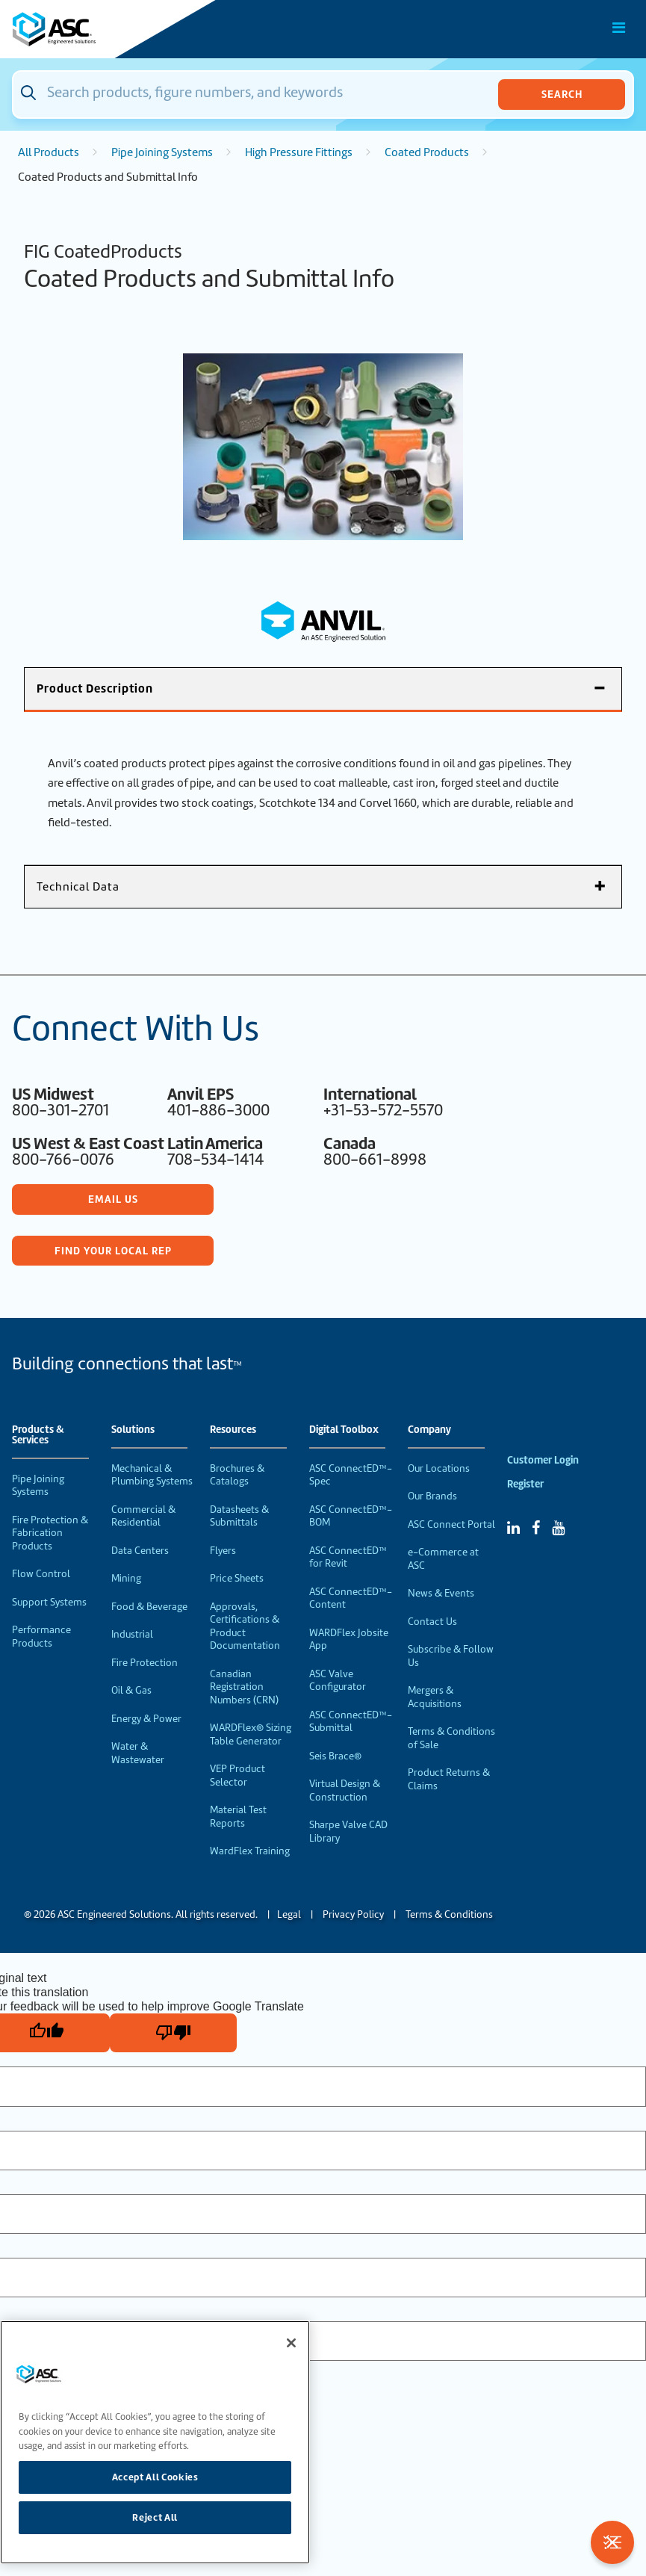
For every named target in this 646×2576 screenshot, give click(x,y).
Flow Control (41, 1573)
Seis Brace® (335, 1756)
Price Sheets (237, 1578)
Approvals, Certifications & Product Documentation (245, 1626)
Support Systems (49, 1602)
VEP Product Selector (237, 1775)
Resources (233, 1430)
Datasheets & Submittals (239, 1516)
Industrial (132, 1634)
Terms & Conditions (449, 1914)
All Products (48, 152)
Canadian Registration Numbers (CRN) (244, 1687)
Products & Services (38, 1435)
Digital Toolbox (344, 1430)
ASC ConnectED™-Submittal (350, 1722)
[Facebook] (536, 1527)
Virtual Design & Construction (344, 1790)
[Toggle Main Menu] (619, 27)
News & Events (441, 1593)
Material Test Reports (238, 1816)
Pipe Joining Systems (162, 152)
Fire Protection (144, 1662)
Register (525, 1484)
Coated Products (427, 152)
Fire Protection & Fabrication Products (50, 1533)
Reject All (155, 2517)
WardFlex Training (250, 1851)
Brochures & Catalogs (237, 1475)
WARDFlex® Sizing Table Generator (250, 1734)
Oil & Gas (131, 1690)
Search (562, 94)
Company (429, 1430)
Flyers (223, 1550)
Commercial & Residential (143, 1516)
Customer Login (543, 1460)
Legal (289, 1914)
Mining (126, 1578)
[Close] (291, 2342)
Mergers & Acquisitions (435, 1697)
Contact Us (432, 1621)
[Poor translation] (173, 2032)
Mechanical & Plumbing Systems (152, 1475)
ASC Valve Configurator (337, 1681)
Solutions (133, 1430)
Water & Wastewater (137, 1753)
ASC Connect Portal (451, 1524)
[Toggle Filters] (612, 2542)
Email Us (113, 1199)
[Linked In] (513, 1527)
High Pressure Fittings (298, 152)
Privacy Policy (353, 1914)
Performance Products (41, 1636)
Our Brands (432, 1496)
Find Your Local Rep (113, 1250)
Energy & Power (146, 1718)
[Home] (96, 29)
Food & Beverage (149, 1606)
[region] (155, 2442)
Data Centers (140, 1550)
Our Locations (439, 1468)
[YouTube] (558, 1527)
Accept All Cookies (155, 2477)
